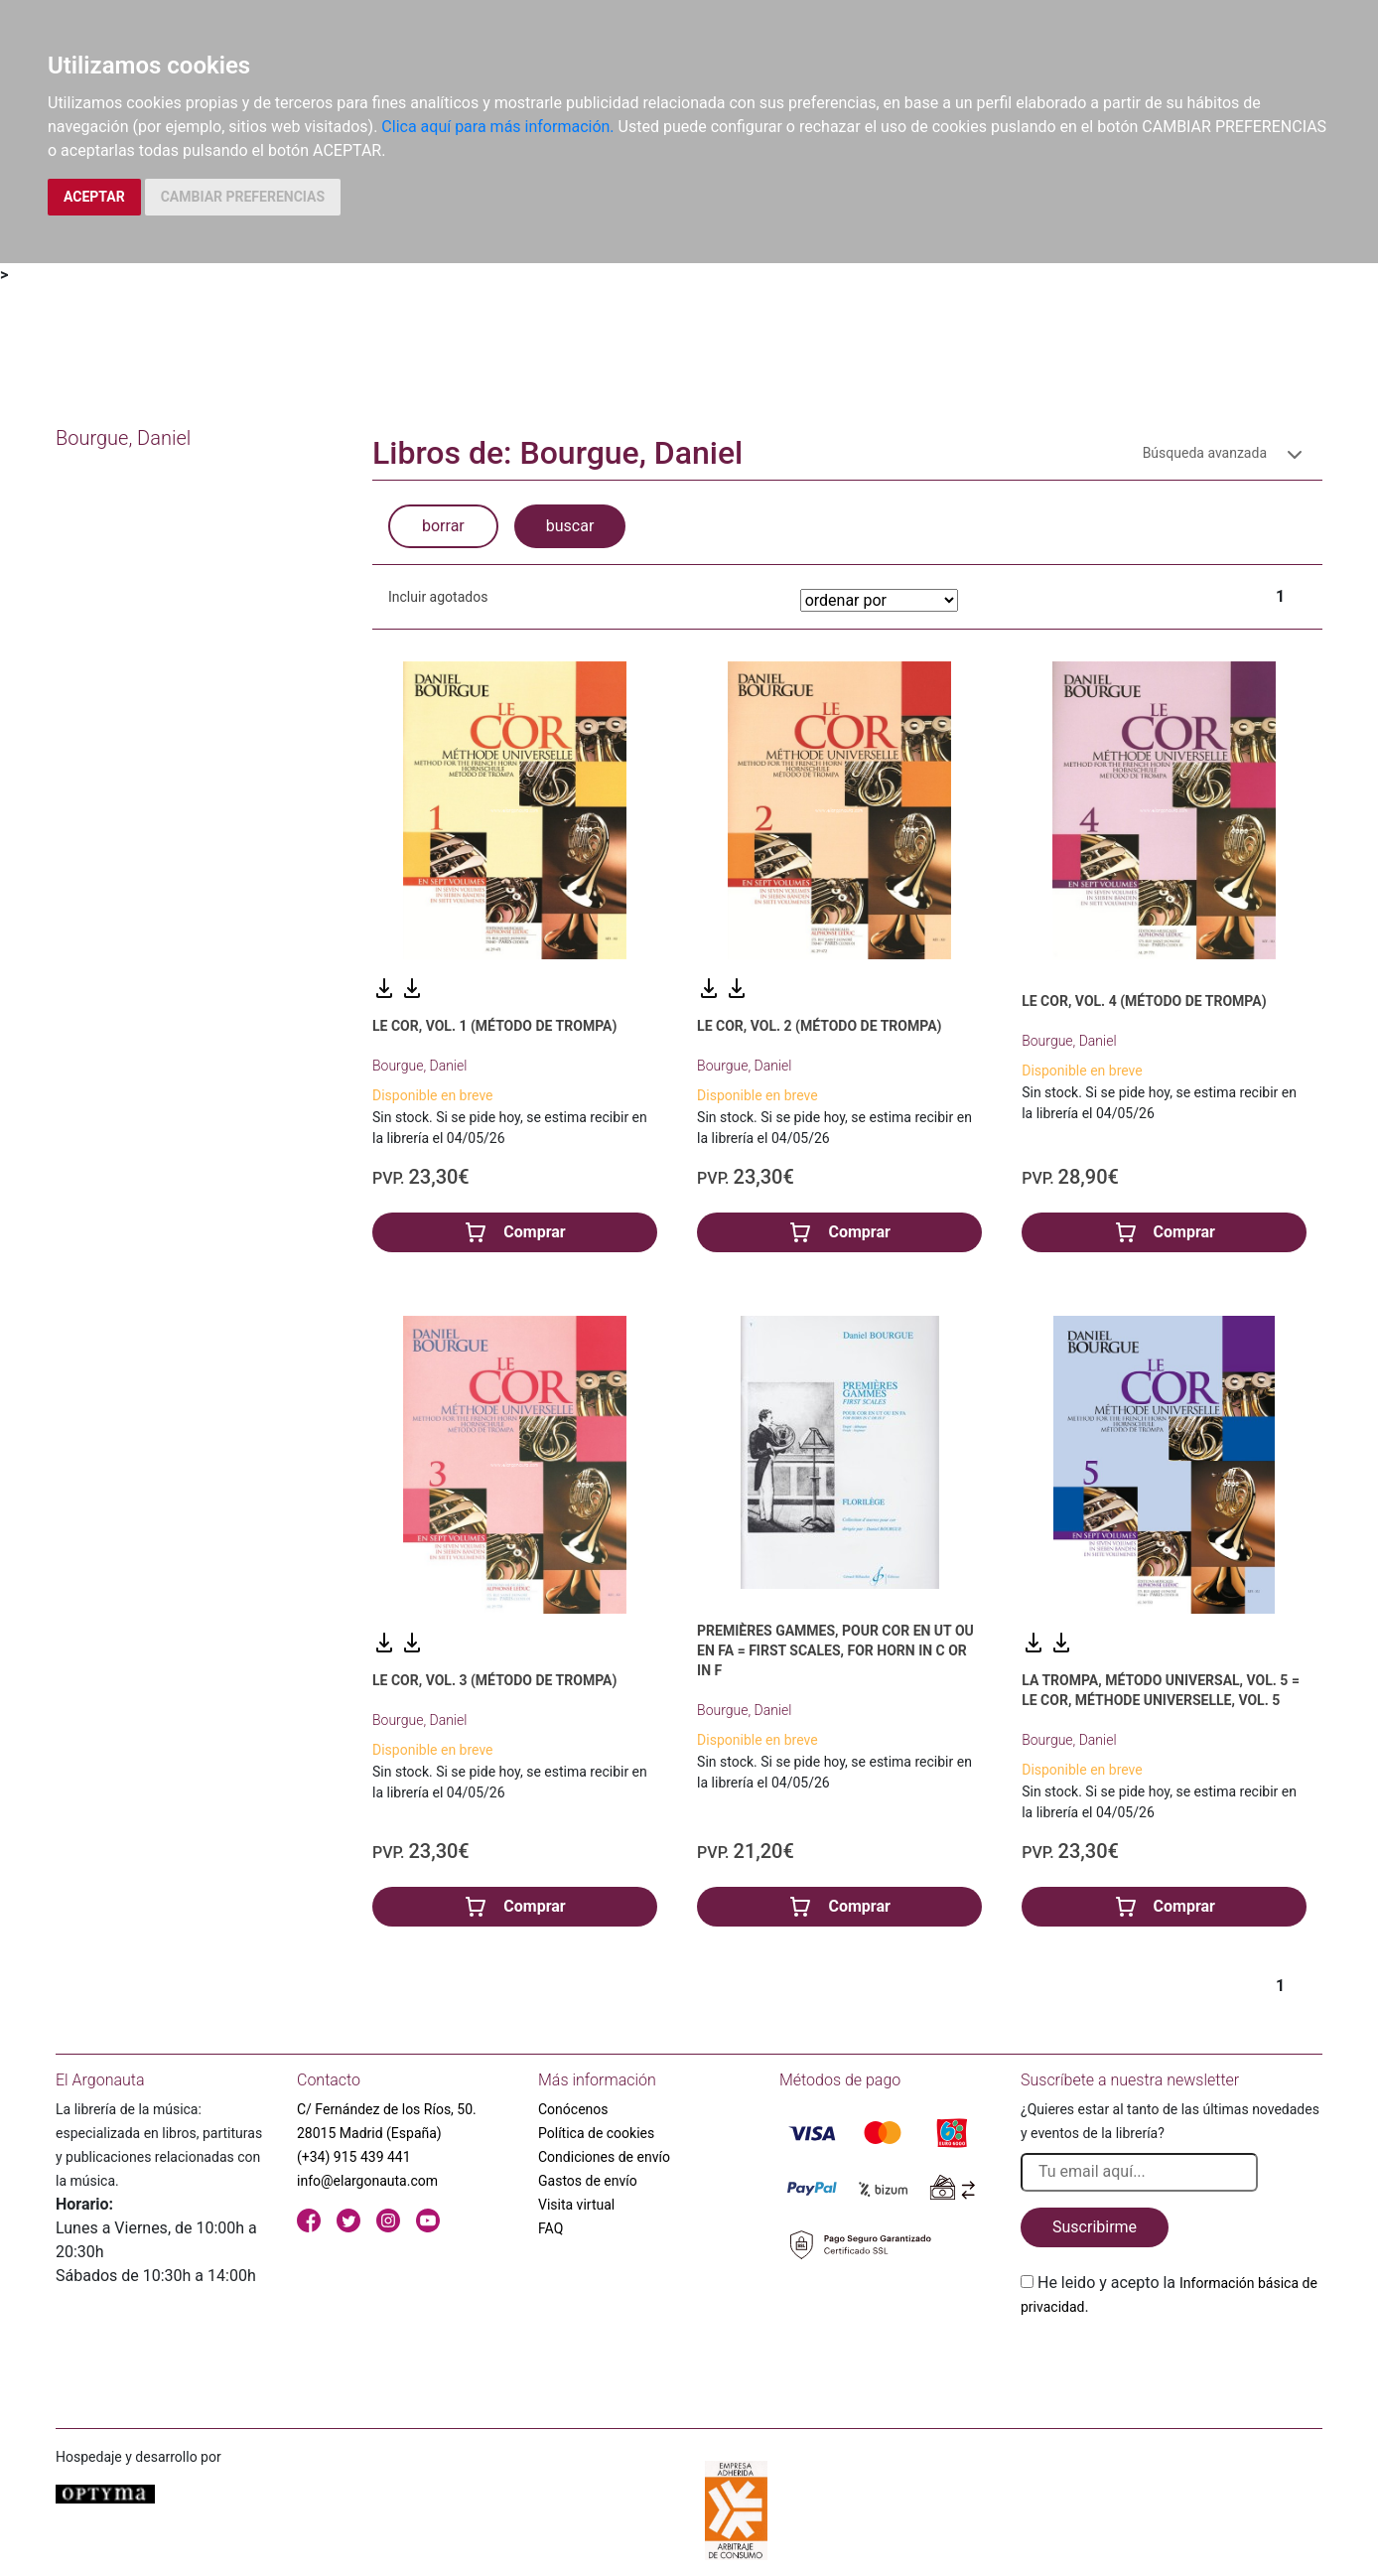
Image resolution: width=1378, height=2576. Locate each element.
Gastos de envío (587, 2181)
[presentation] (1171, 2365)
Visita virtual (576, 2205)
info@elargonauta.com (367, 2181)
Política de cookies (596, 2133)
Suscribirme (1094, 2227)
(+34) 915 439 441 (354, 2157)
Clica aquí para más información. (497, 126)
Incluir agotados (437, 597)
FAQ (550, 2228)
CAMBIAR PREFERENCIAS (243, 197)
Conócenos (573, 2109)
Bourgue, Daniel (419, 1065)
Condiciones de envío (604, 2157)
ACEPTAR (94, 197)
